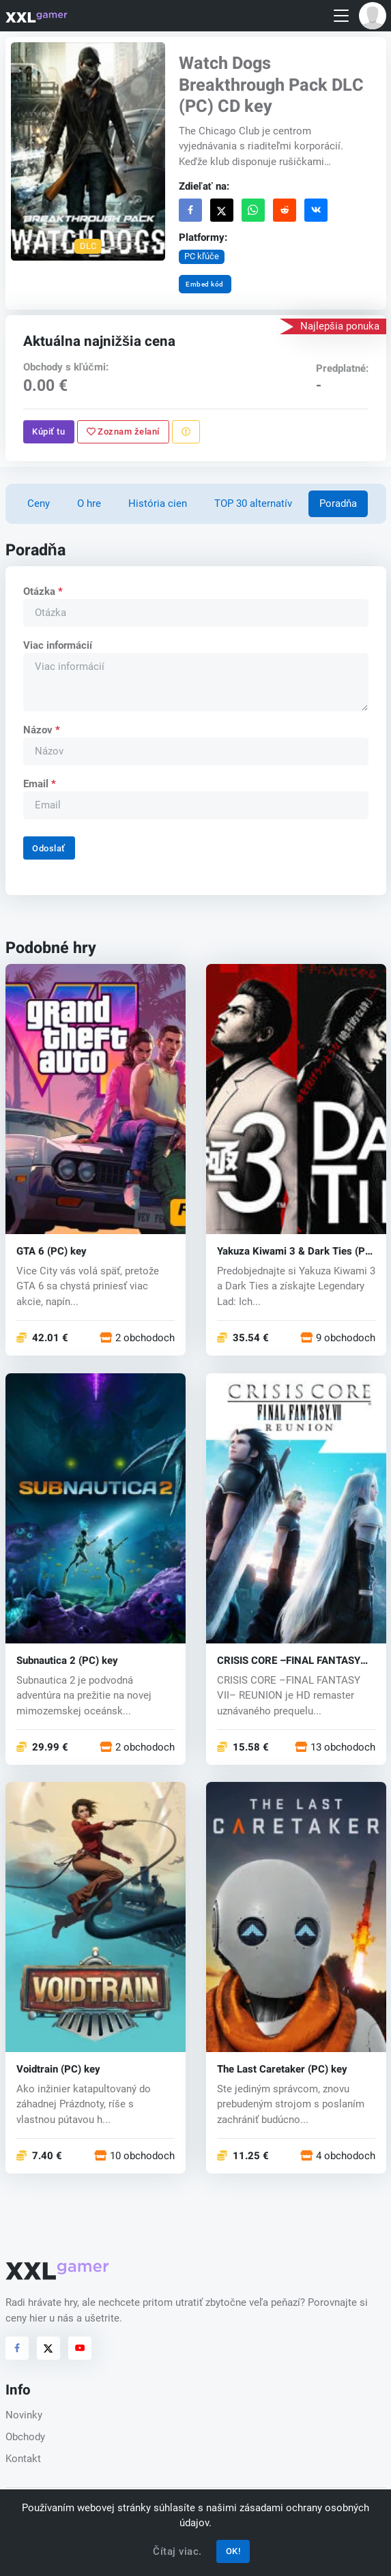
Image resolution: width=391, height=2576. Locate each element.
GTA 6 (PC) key (51, 1251)
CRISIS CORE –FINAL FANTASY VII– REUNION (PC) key (288, 1660)
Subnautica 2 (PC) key (67, 1660)
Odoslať (49, 848)
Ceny (38, 503)
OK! (233, 2551)
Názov (41, 730)
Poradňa (338, 503)
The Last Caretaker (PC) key (282, 2069)
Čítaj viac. (177, 2551)
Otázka (42, 591)
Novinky (23, 2415)
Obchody (25, 2437)
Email (39, 784)
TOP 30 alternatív (253, 503)
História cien (157, 503)
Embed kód (205, 284)
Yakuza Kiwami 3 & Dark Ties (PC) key (296, 1251)
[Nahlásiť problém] (185, 431)
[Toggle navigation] (341, 16)
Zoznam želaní (122, 431)
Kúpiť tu (48, 431)
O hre (89, 503)
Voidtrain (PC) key (58, 2069)
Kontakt (23, 2459)
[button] (372, 15)
